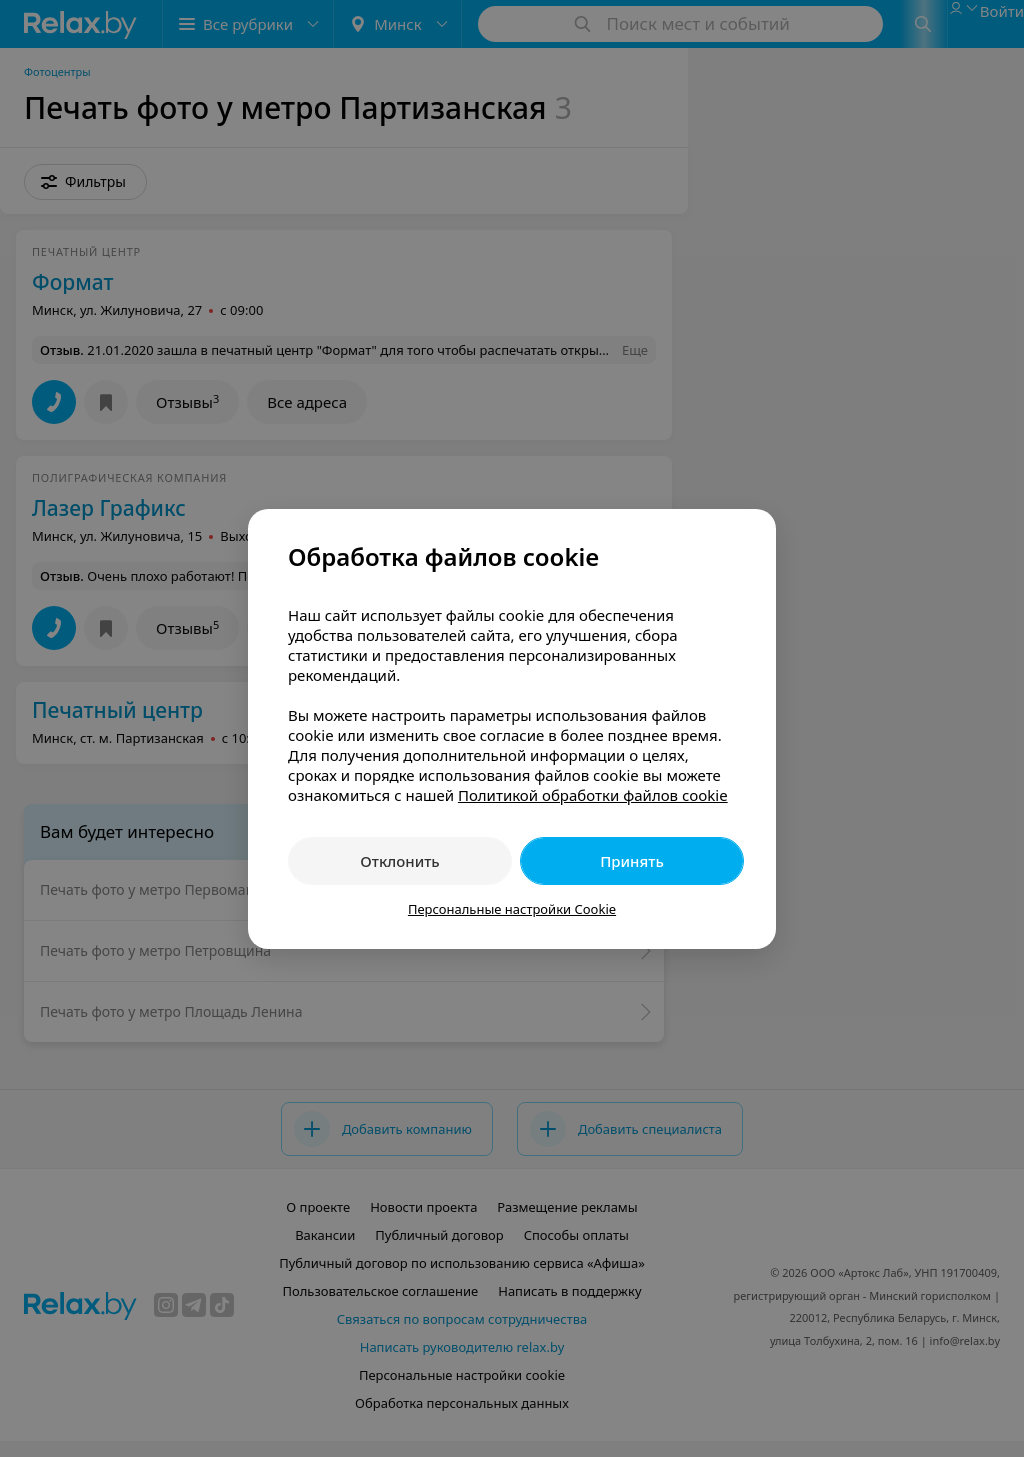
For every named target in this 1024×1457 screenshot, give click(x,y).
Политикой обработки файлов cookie (593, 795)
